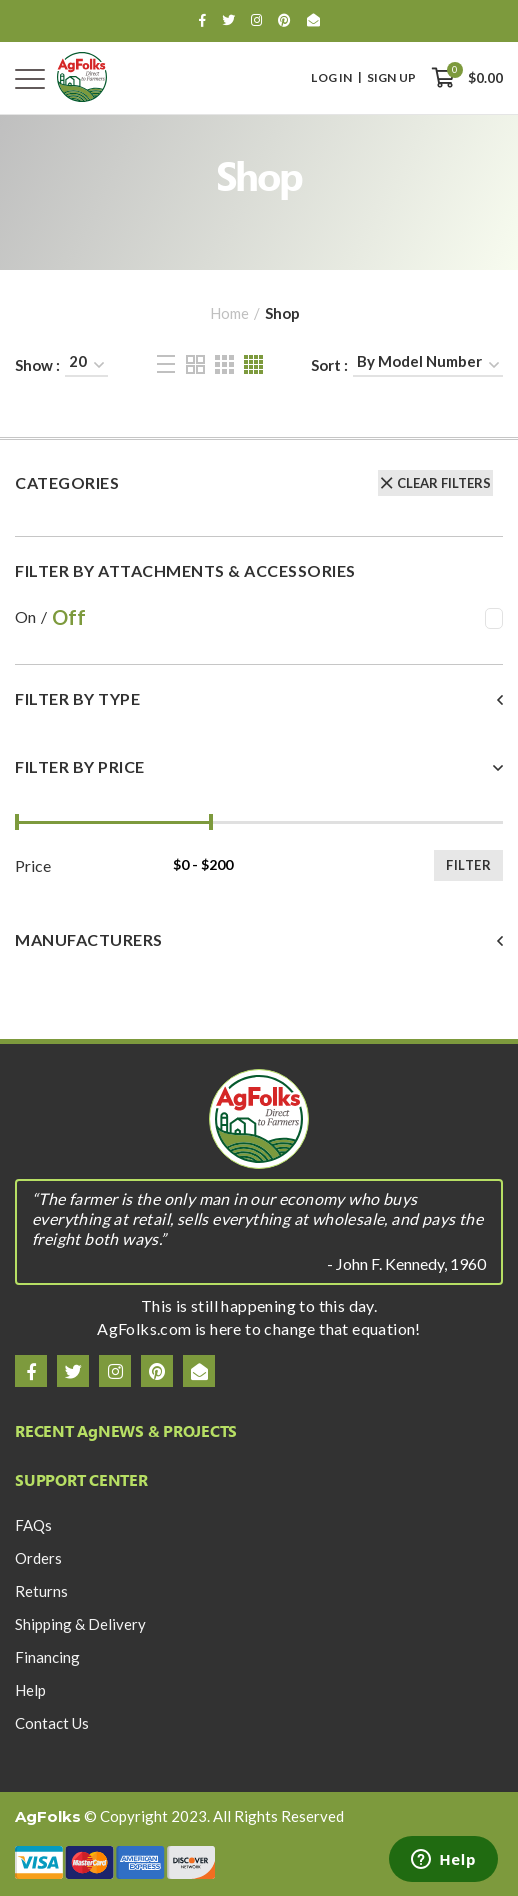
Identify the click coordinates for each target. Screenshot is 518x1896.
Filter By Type (77, 699)
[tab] (259, 711)
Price (33, 866)
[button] (259, 699)
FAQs (33, 1525)
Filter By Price (80, 767)
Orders (38, 1558)
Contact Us (52, 1723)
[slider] (17, 822)
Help (30, 1690)
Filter (468, 865)
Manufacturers (89, 940)
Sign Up (391, 78)
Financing (47, 1657)
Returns (41, 1591)
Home (229, 313)
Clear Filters (444, 483)
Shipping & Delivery (80, 1624)
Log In (331, 78)
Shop (282, 313)
